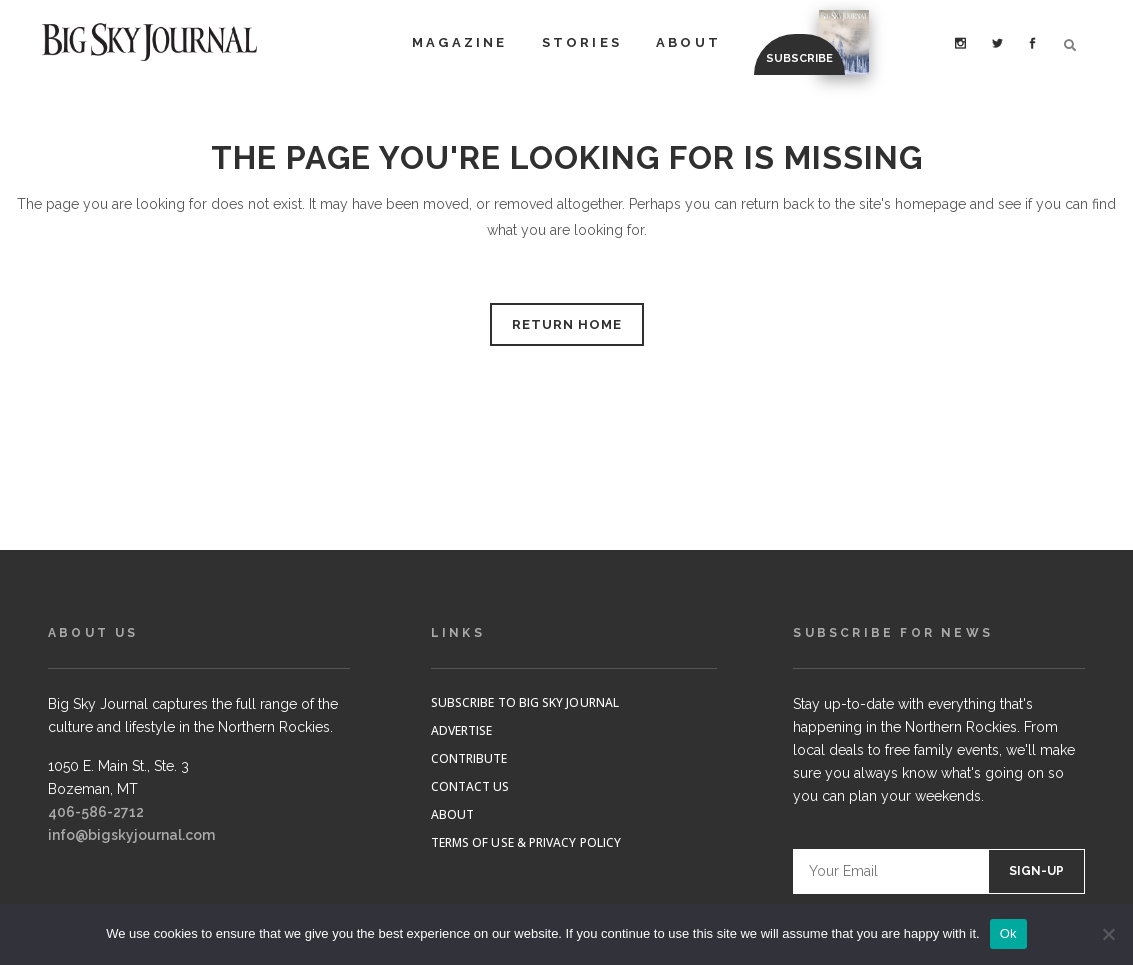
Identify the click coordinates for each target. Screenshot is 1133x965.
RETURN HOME (567, 324)
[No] (1108, 934)
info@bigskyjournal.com (131, 835)
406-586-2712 (96, 812)
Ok (1008, 933)
